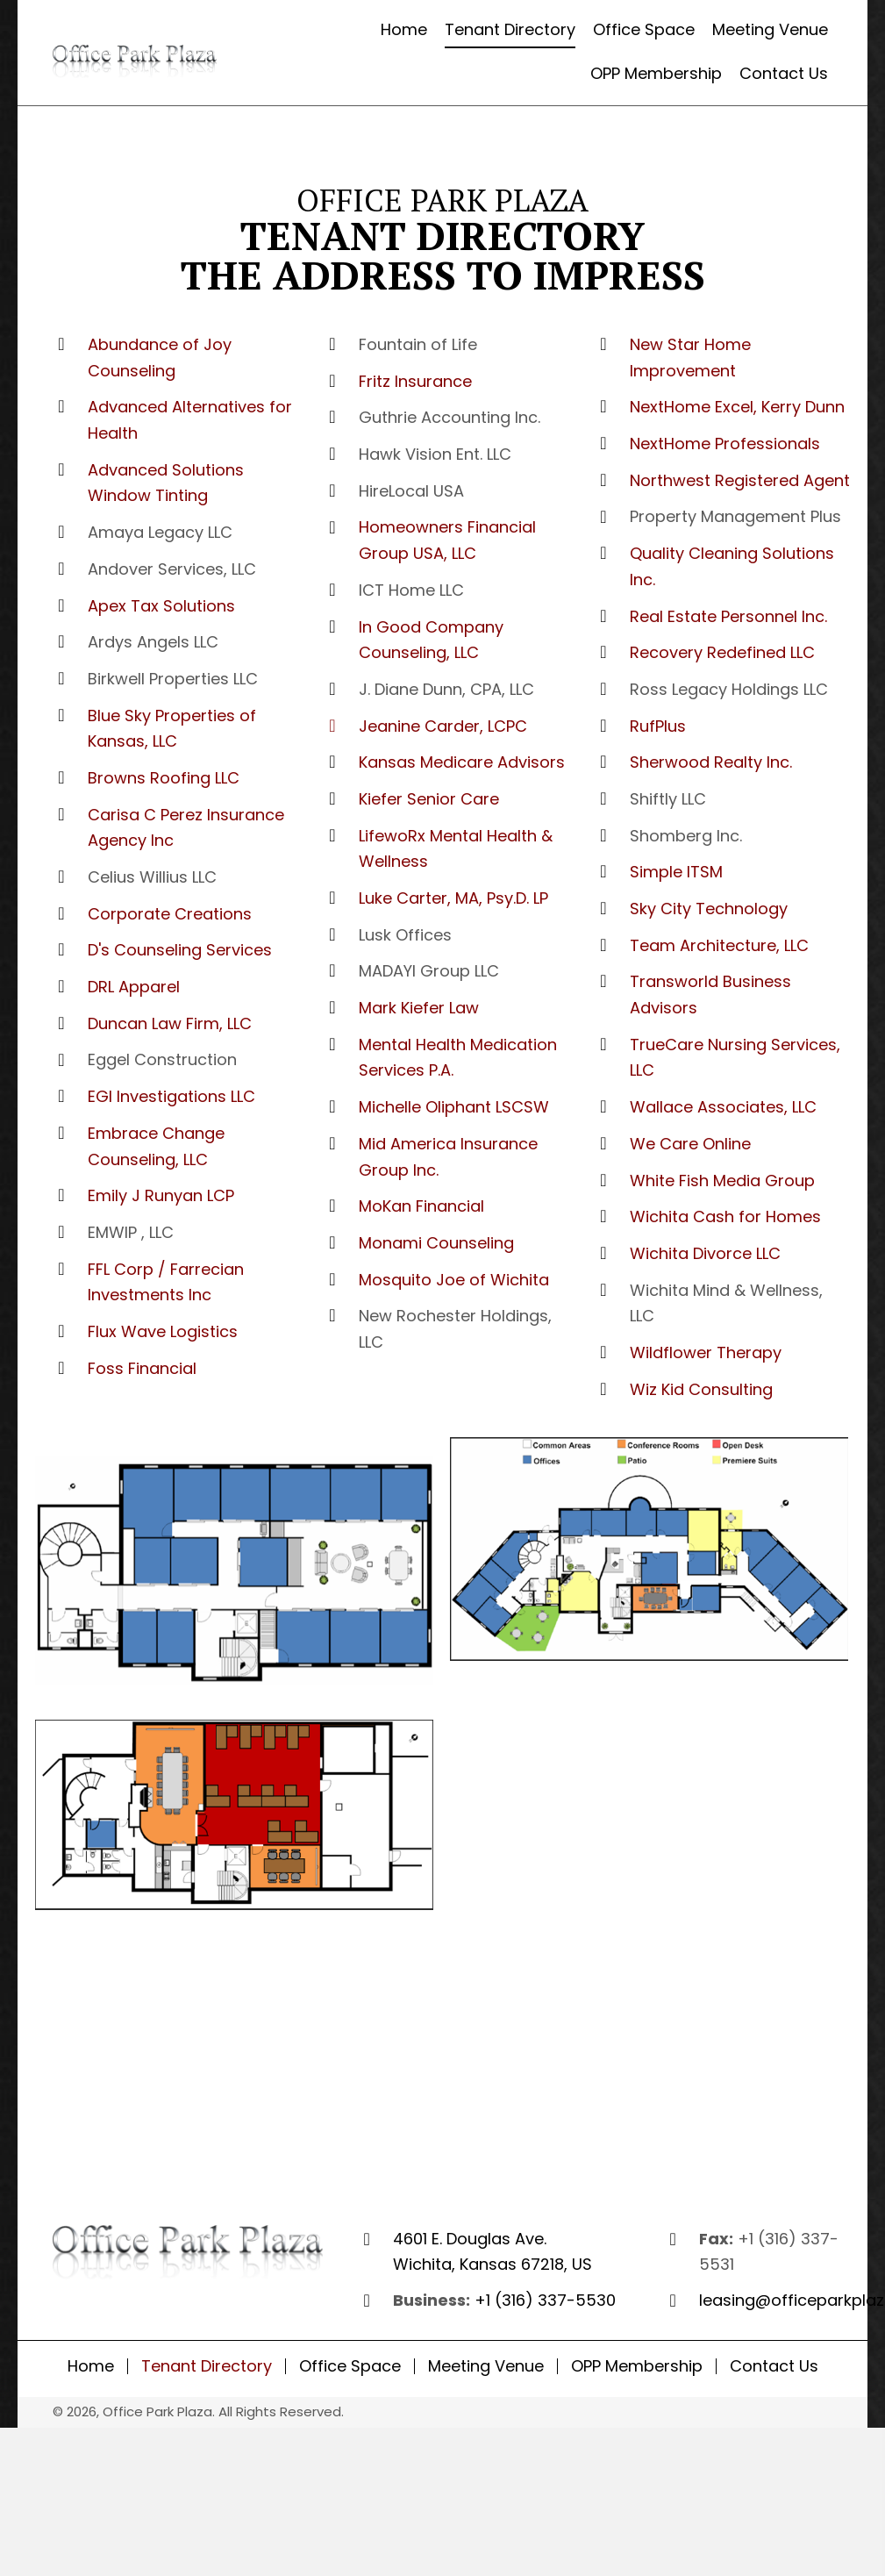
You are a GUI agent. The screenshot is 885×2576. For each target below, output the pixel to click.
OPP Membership (637, 2366)
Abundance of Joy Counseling (160, 357)
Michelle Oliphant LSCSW (454, 1107)
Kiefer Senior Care (429, 799)
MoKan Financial (421, 1206)
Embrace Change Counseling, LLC (156, 1146)
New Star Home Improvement (690, 357)
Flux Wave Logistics (163, 1331)
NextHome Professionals (725, 443)
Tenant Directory (206, 2366)
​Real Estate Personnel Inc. (728, 616)
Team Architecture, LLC (719, 945)
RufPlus (658, 726)
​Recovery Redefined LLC (722, 652)
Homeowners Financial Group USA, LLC (447, 540)
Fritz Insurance (415, 381)
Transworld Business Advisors (710, 994)
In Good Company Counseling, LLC (431, 640)
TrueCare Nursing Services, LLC (735, 1058)
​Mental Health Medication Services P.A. (458, 1058)
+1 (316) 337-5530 (545, 2300)
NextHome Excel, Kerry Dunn (737, 407)
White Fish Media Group (722, 1180)
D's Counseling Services (180, 950)
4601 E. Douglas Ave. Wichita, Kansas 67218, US (492, 2252)
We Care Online (690, 1144)
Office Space (350, 2366)
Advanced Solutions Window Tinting (166, 483)
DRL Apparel (134, 987)
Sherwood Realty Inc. (711, 762)
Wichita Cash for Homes (725, 1216)
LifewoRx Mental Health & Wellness (456, 849)
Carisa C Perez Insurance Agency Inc (186, 828)
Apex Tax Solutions (161, 606)
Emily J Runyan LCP (161, 1195)
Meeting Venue (486, 2366)
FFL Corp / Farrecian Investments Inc (166, 1282)
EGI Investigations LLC (171, 1096)
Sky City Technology (709, 908)
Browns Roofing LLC (163, 778)
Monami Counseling (436, 1243)
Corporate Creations (170, 914)
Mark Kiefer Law (419, 1008)
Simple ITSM (676, 872)
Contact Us (774, 2366)
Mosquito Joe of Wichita (454, 1280)
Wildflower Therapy (706, 1352)
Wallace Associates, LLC (723, 1107)
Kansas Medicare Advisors (462, 762)
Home (91, 2366)
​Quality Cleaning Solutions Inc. (732, 566)
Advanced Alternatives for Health (190, 420)
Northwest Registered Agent (740, 480)
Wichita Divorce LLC (705, 1253)
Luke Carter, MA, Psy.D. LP (453, 898)
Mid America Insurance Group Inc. (448, 1157)
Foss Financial (142, 1368)
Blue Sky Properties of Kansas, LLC (172, 729)
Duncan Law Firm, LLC (170, 1023)
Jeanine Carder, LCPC (443, 726)
